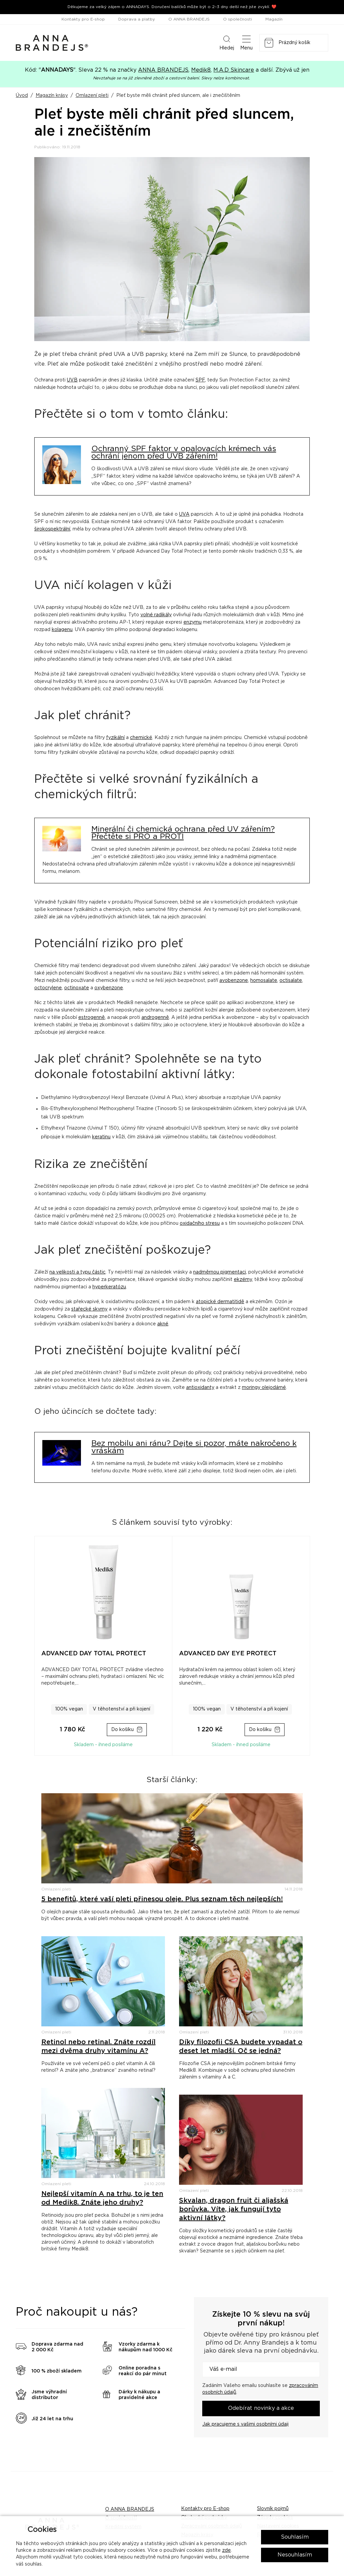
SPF (200, 380)
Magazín (274, 19)
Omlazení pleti (92, 95)
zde (226, 2550)
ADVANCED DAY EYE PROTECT (227, 1654)
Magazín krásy (52, 95)
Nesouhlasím (294, 2554)
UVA (184, 514)
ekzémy (243, 1279)
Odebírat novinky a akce (261, 2408)
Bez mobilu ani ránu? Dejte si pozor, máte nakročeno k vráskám (194, 1447)
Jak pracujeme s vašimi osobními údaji (245, 2424)
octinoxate (76, 988)
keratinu (101, 1137)
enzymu (192, 622)
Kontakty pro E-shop (83, 19)
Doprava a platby (136, 19)
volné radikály (156, 615)
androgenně (155, 1017)
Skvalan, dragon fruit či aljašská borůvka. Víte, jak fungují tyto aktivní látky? (233, 2209)
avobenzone (233, 980)
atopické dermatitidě (220, 1301)
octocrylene (48, 988)
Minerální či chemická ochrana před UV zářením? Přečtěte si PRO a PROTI (183, 833)
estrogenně (91, 1017)
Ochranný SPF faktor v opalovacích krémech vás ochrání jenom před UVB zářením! (183, 452)
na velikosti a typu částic (77, 1272)
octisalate (291, 980)
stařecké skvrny (89, 1309)
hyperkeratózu (109, 1287)
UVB (72, 380)
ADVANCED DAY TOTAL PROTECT (93, 1654)
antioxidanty (200, 1387)
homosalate (263, 980)
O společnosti (237, 19)
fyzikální (115, 737)
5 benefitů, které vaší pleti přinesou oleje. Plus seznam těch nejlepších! (162, 1899)
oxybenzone (108, 988)
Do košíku (122, 1729)
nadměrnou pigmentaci (219, 1272)
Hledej (226, 42)
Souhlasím (295, 2537)
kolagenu (62, 629)
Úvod (22, 95)
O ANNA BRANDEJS (189, 19)
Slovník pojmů (273, 2508)
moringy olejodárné (264, 1387)
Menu (246, 42)
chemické (141, 737)
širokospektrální (52, 529)
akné (162, 1324)
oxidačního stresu (200, 1223)
